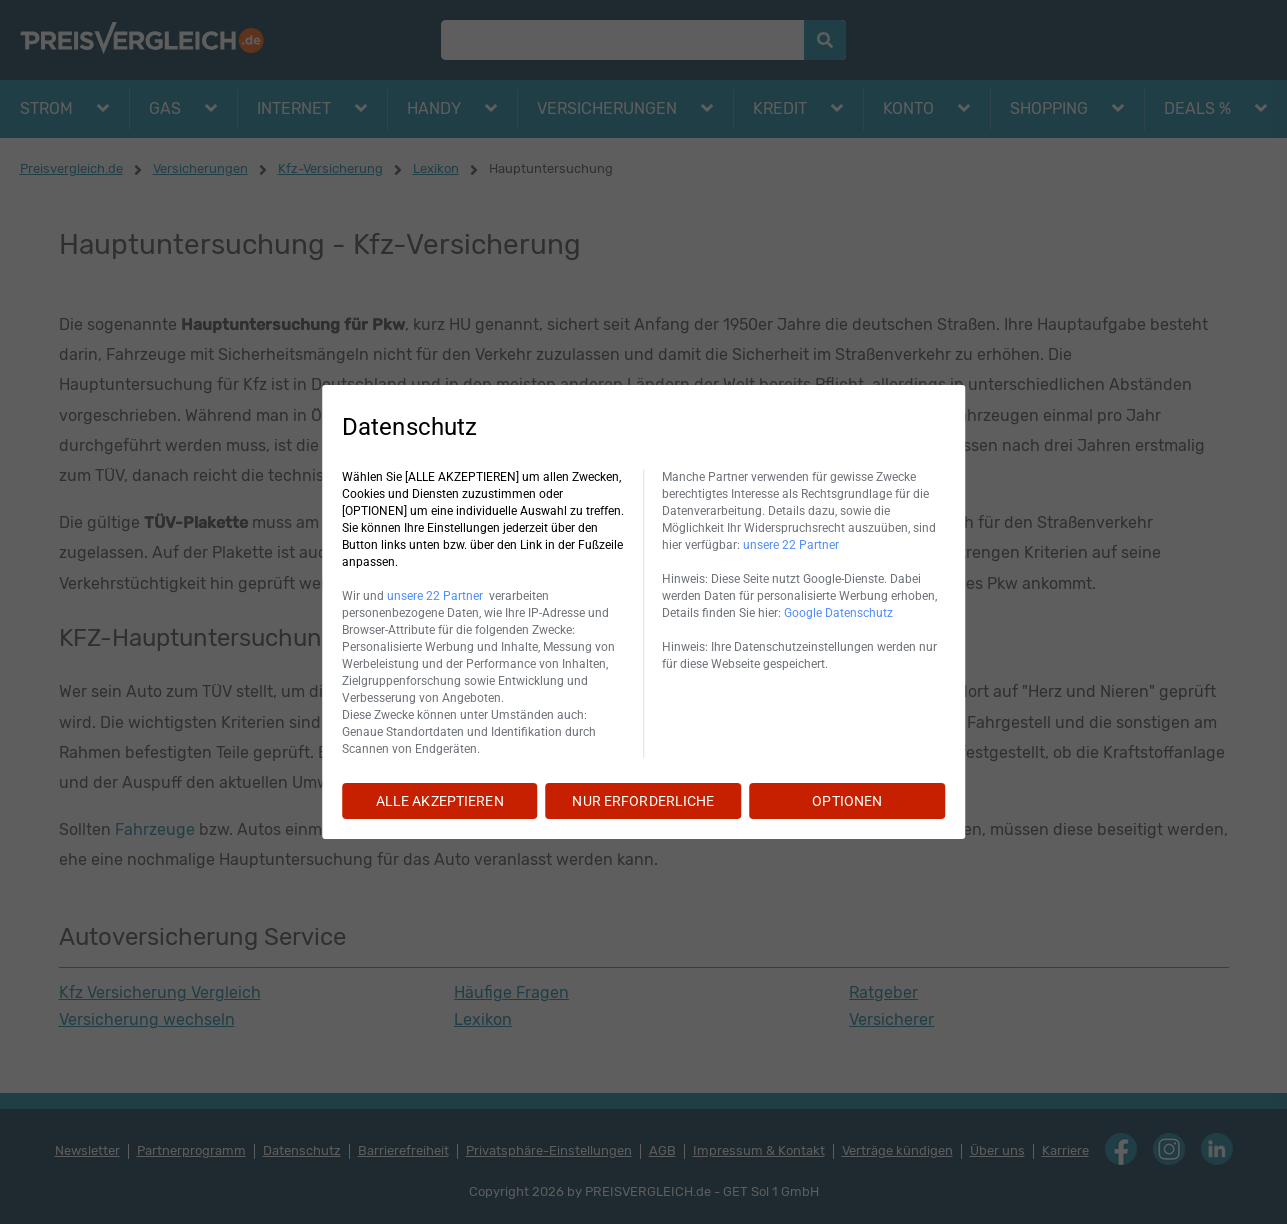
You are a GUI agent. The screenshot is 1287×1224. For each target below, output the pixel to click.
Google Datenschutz (838, 613)
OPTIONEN (847, 801)
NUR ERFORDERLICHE (643, 801)
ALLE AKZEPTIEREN (440, 801)
